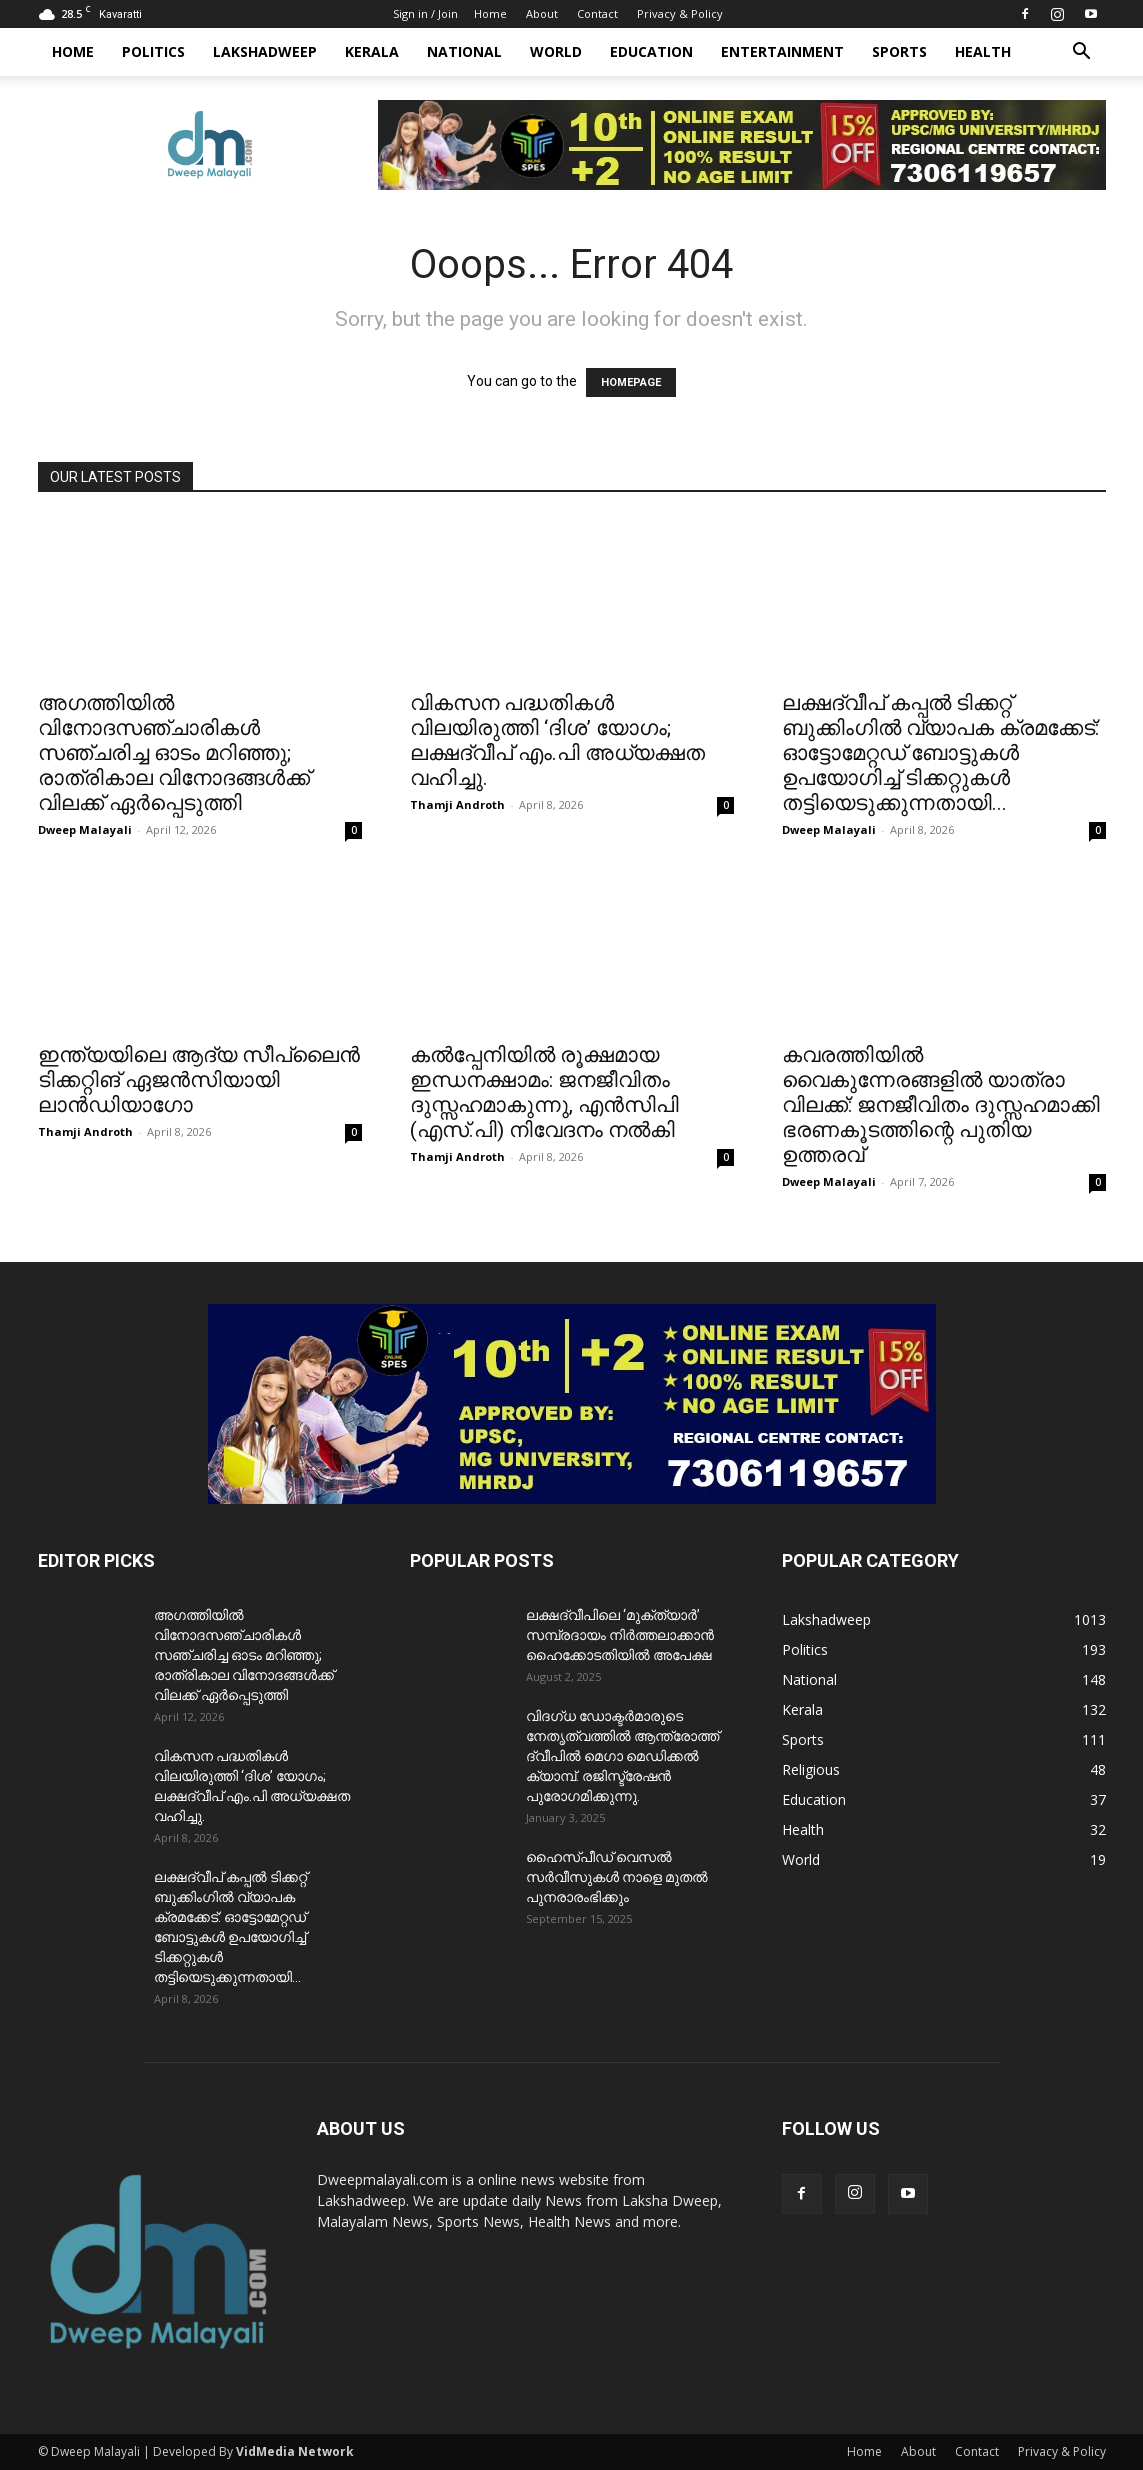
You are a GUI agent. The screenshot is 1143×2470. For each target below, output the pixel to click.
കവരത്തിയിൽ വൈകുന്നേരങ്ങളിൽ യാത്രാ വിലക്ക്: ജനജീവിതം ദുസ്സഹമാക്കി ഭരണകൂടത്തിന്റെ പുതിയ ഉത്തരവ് (941, 1105)
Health (983, 51)
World (556, 51)
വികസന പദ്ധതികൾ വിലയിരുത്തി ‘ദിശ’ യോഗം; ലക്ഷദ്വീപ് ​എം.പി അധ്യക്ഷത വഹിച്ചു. (557, 740)
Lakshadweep (265, 51)
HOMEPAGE (631, 382)
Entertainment (782, 51)
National (464, 51)
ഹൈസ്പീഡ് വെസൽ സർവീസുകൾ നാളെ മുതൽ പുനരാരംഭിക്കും (617, 1877)
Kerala (372, 51)
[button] (1082, 53)
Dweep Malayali (85, 829)
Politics (153, 51)
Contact (597, 13)
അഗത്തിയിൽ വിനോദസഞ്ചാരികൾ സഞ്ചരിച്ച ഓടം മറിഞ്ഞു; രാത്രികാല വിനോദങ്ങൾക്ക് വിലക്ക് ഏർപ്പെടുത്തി (174, 753)
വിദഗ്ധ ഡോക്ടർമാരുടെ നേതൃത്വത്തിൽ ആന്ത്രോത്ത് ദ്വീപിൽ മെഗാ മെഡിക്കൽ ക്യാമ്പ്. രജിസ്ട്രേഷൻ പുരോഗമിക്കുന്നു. (622, 1756)
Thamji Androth (457, 804)
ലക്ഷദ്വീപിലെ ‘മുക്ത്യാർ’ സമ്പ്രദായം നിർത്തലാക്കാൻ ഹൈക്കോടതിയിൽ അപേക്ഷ (620, 1635)
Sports (899, 51)
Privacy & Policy (680, 13)
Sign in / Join (425, 13)
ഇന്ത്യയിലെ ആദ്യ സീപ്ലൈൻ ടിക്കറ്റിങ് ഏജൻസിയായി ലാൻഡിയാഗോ (199, 1080)
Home (490, 13)
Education (651, 51)
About (542, 13)
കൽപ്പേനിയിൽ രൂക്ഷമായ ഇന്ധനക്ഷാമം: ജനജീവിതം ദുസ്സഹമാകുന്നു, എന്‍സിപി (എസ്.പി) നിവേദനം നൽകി (544, 1092)
